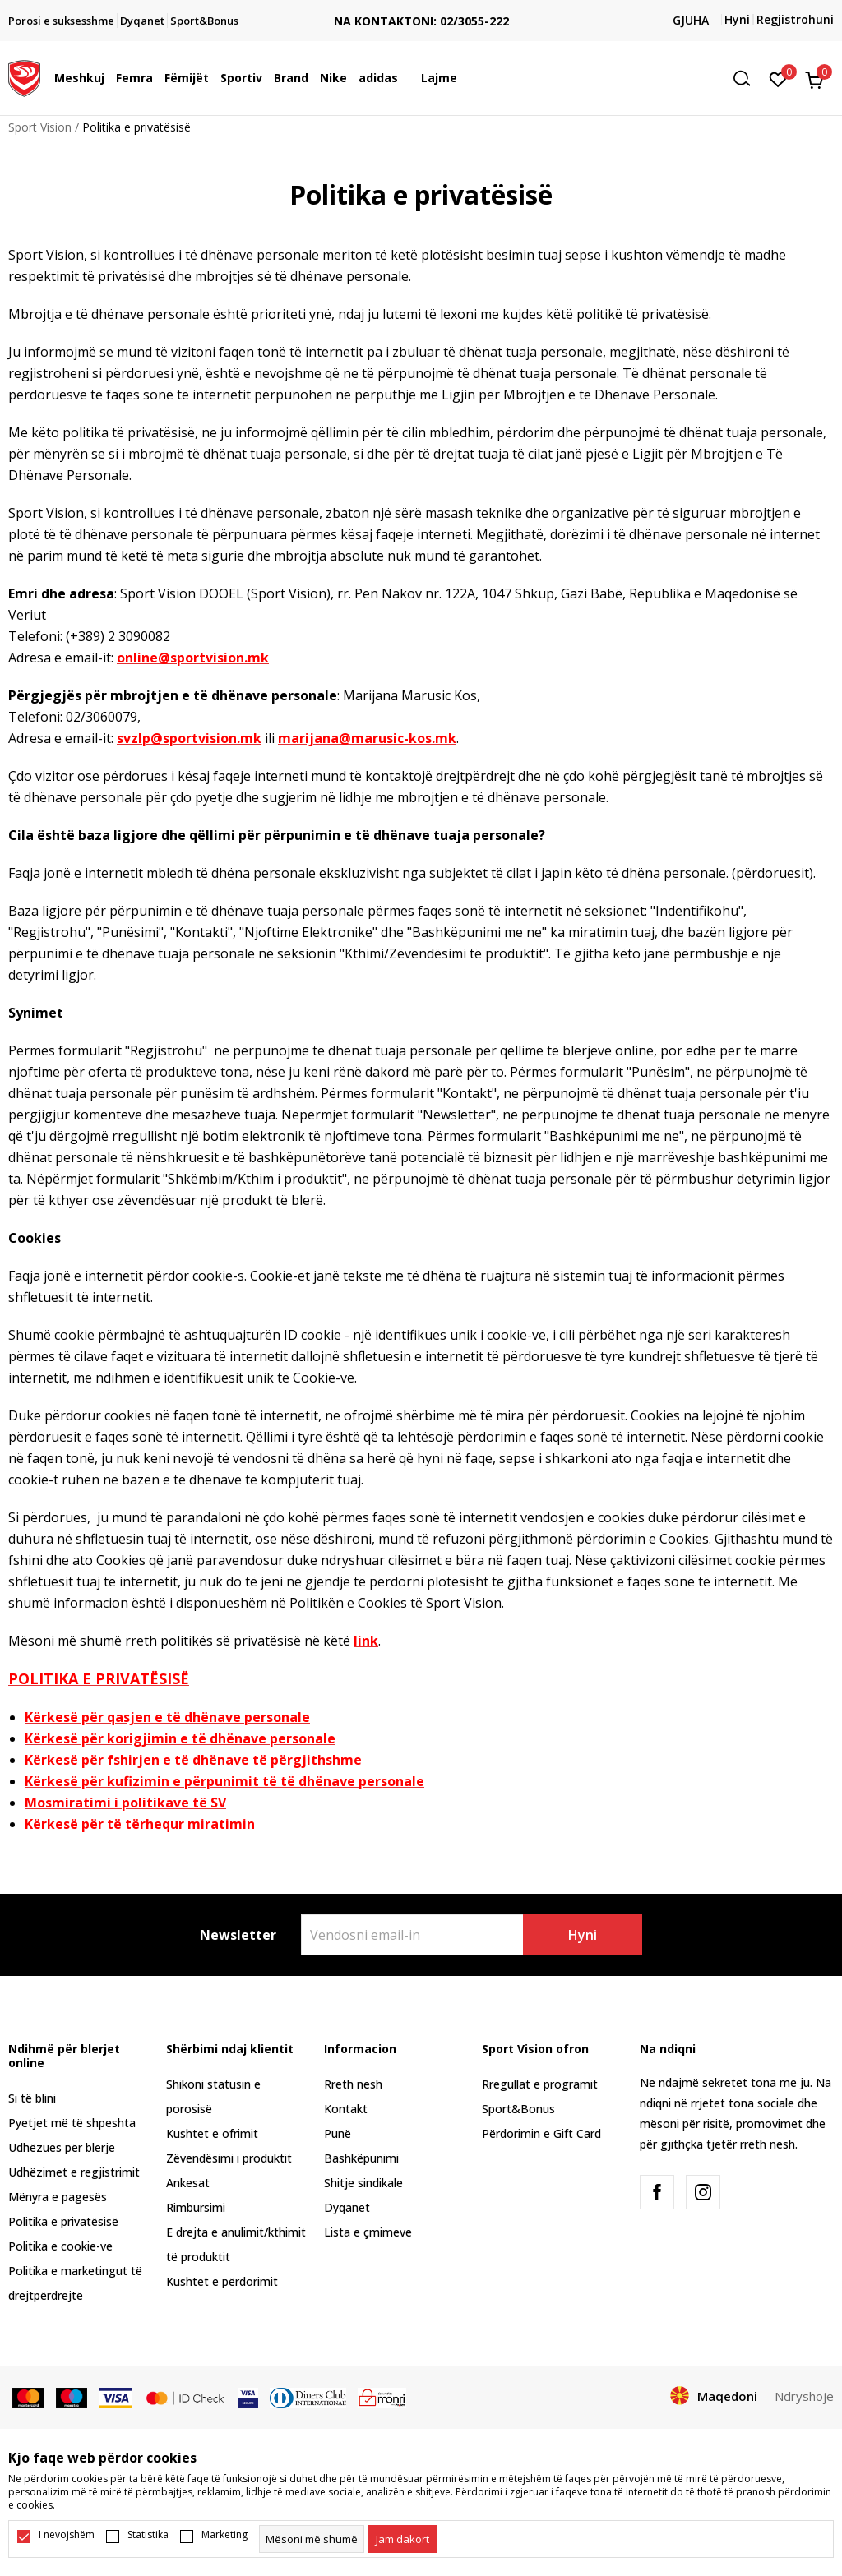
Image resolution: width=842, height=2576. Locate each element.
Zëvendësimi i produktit (229, 2158)
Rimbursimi (195, 2207)
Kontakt (346, 2109)
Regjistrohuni (795, 19)
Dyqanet (347, 2207)
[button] (747, 78)
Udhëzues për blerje (61, 2147)
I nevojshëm (67, 2535)
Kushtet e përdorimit (222, 2281)
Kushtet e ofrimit (212, 2133)
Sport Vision (40, 127)
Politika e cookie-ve (60, 2246)
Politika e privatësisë (63, 2221)
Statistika (148, 2535)
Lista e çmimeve (368, 2232)
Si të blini (32, 2098)
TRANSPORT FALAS (297, 8)
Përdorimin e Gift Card (541, 2133)
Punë (337, 2133)
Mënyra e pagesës (57, 2196)
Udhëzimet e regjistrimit (74, 2172)
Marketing (224, 2535)
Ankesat (188, 2183)
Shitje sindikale (363, 2183)
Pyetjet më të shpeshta (72, 2123)
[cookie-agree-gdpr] (402, 2539)
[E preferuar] (778, 78)
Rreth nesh (353, 2084)
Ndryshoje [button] (804, 2396)
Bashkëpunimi (361, 2158)
